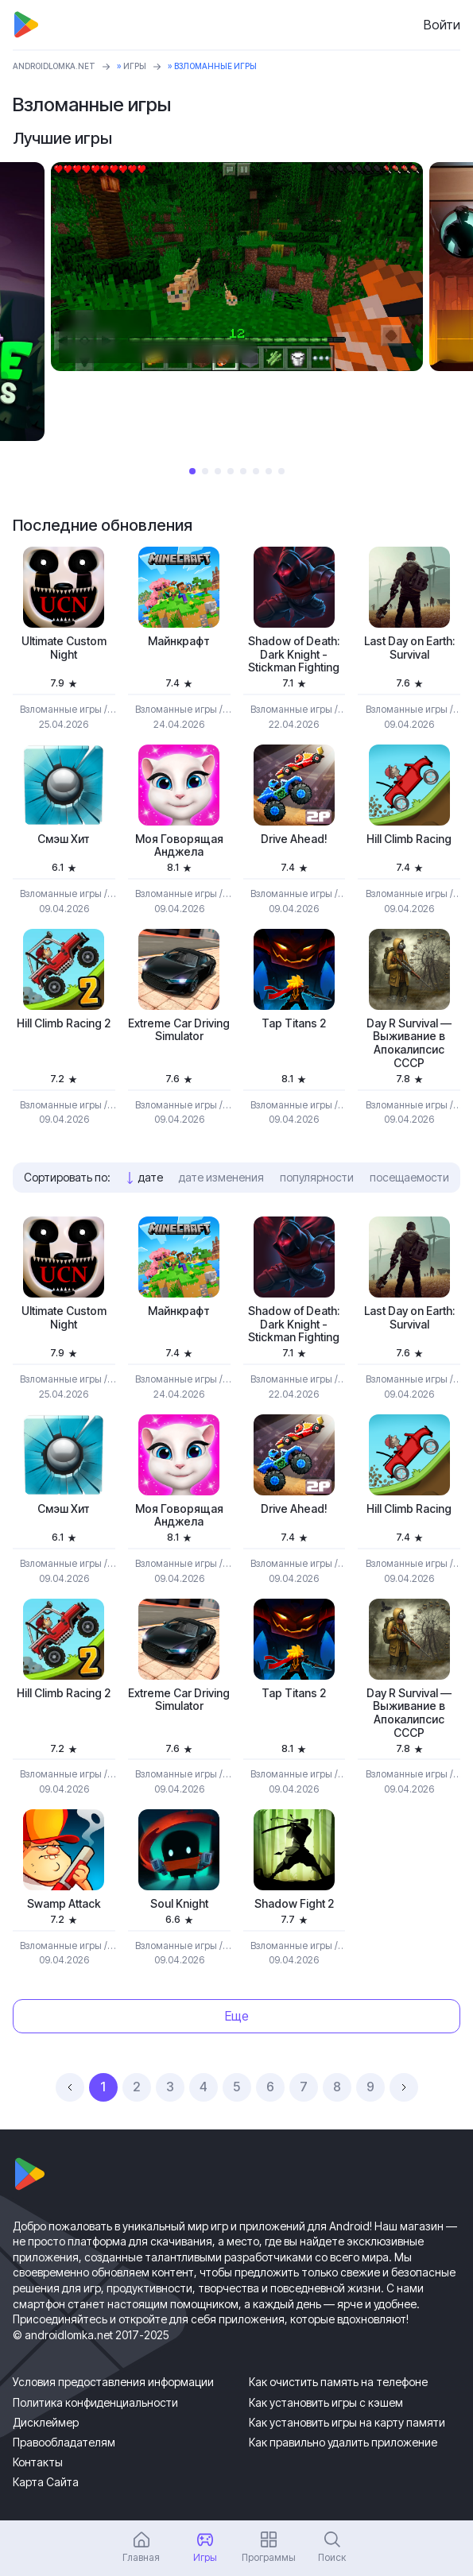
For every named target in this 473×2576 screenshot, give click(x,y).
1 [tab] (192, 471)
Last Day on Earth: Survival (409, 648)
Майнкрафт (179, 641)
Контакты (38, 2462)
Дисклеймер (46, 2422)
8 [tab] (281, 471)
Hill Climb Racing (409, 839)
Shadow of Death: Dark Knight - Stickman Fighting (293, 655)
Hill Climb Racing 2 (63, 1023)
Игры (134, 66)
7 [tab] (269, 471)
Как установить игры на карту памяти (347, 2422)
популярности (317, 1177)
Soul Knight (179, 1903)
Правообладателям (64, 2442)
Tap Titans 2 (294, 1023)
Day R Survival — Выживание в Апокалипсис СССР (409, 1043)
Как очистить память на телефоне (338, 2381)
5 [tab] (243, 471)
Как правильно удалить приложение (343, 2442)
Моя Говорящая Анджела (179, 846)
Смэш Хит (63, 839)
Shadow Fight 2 (294, 1903)
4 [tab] (230, 471)
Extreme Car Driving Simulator (179, 1030)
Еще (237, 2016)
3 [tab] (218, 471)
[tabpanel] (237, 266)
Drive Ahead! (294, 839)
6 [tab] (256, 471)
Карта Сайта (46, 2482)
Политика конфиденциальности (95, 2402)
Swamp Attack (64, 1903)
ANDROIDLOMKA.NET (54, 66)
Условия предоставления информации (113, 2381)
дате (150, 1177)
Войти (442, 25)
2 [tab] (205, 471)
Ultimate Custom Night (64, 648)
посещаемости (409, 1177)
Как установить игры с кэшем (326, 2402)
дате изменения (221, 1177)
